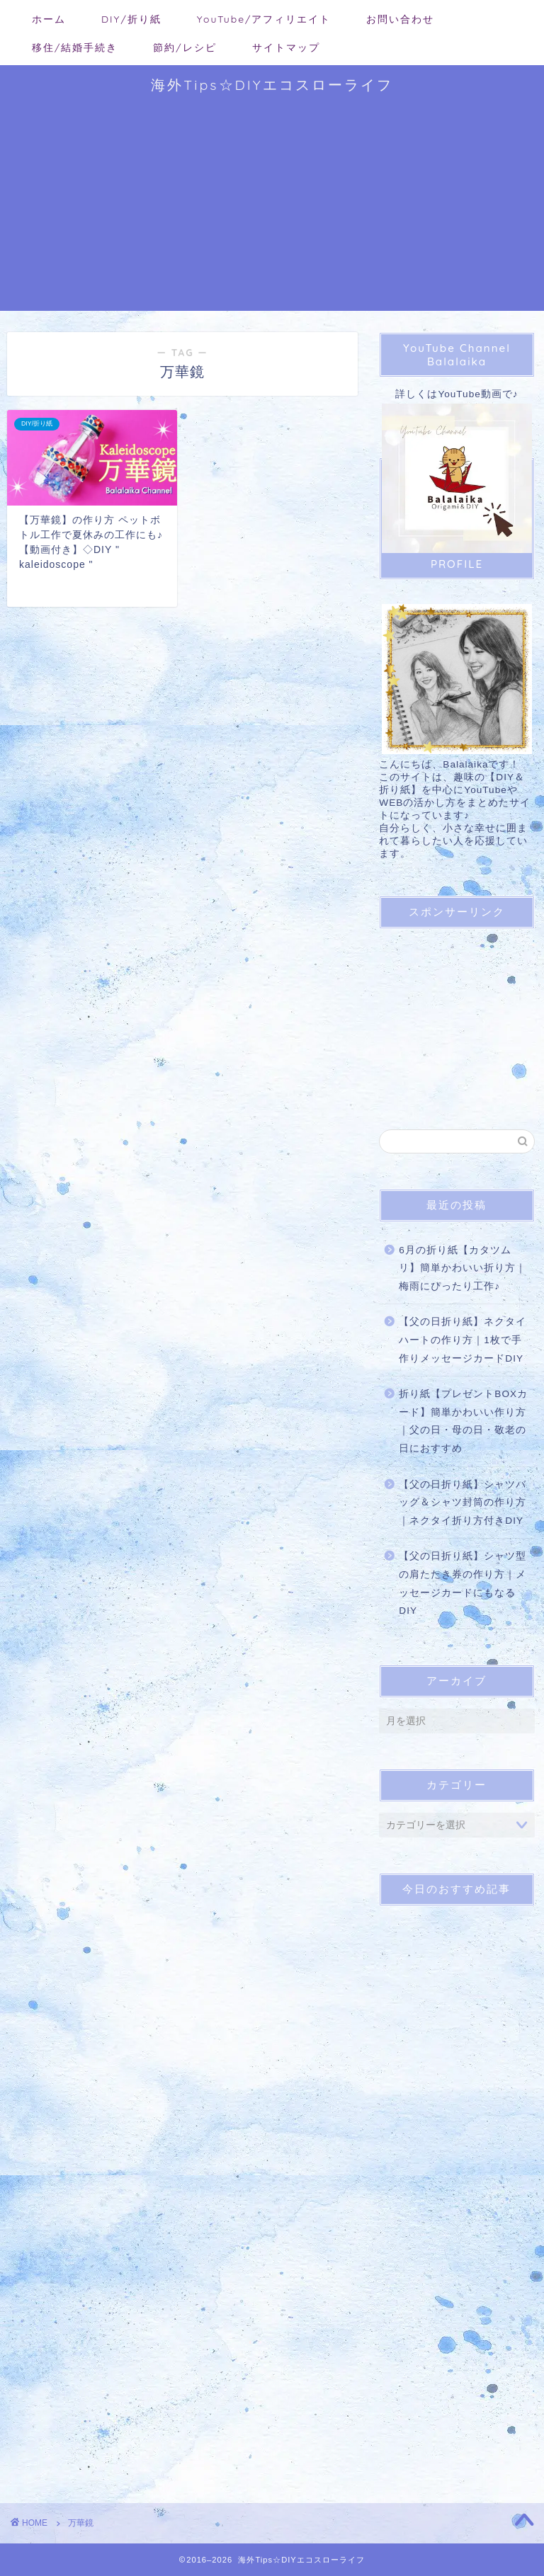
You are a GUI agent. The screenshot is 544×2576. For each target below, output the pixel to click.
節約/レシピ (184, 47)
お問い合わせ (400, 19)
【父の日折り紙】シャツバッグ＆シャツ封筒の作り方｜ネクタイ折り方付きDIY (462, 1502)
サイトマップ (286, 47)
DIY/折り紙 (131, 19)
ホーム (49, 19)
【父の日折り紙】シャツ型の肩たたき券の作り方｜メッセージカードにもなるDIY (462, 1583)
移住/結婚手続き (75, 47)
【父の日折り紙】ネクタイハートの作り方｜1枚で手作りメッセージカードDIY (462, 1339)
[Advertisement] (272, 212)
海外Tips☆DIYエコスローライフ (271, 84)
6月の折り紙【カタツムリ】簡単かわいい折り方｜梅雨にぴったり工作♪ (462, 1268)
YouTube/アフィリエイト (264, 19)
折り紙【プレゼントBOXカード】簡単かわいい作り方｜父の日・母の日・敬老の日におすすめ (463, 1421)
